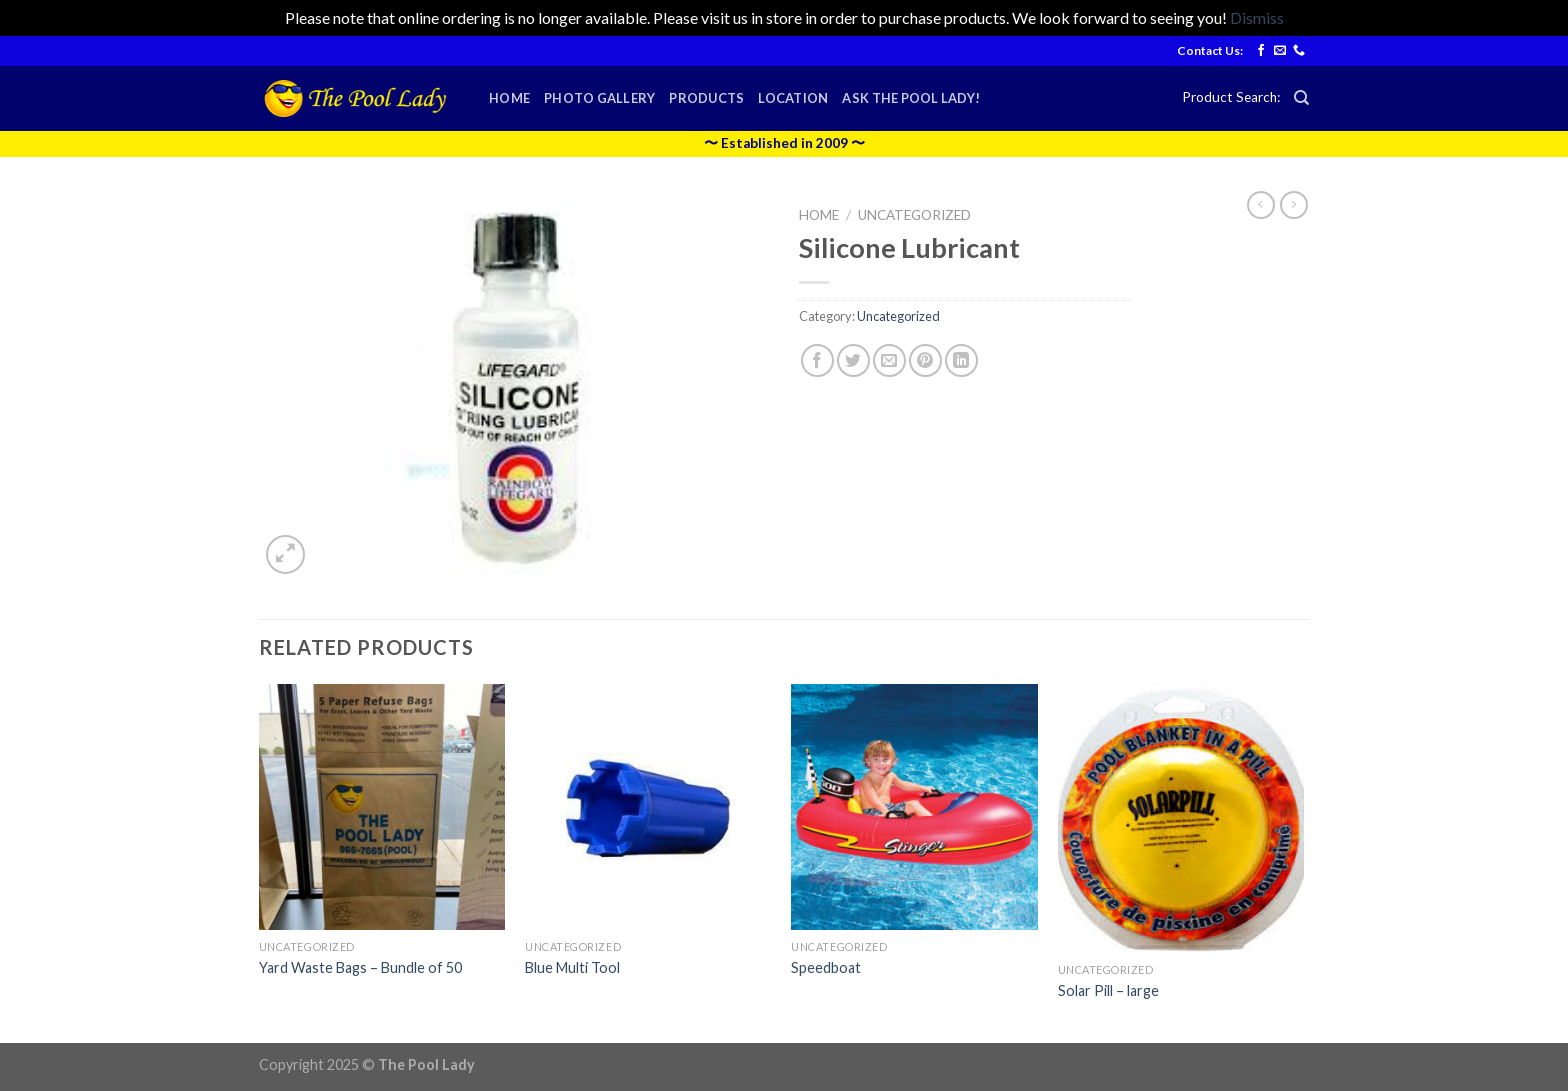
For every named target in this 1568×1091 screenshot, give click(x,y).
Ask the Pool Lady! (911, 98)
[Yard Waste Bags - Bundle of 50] (382, 807)
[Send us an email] (1280, 51)
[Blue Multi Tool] (648, 807)
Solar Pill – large (1108, 990)
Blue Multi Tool (572, 967)
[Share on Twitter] (853, 360)
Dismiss (1257, 17)
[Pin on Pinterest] (925, 360)
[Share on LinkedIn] (961, 360)
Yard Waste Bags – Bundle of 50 (360, 967)
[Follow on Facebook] (1261, 51)
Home (509, 98)
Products (706, 98)
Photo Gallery (599, 98)
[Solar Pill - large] (1181, 819)
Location (793, 98)
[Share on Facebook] (817, 360)
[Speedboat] (914, 807)
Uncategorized (914, 215)
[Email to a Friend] (889, 360)
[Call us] (1299, 51)
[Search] (1301, 98)
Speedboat (826, 967)
